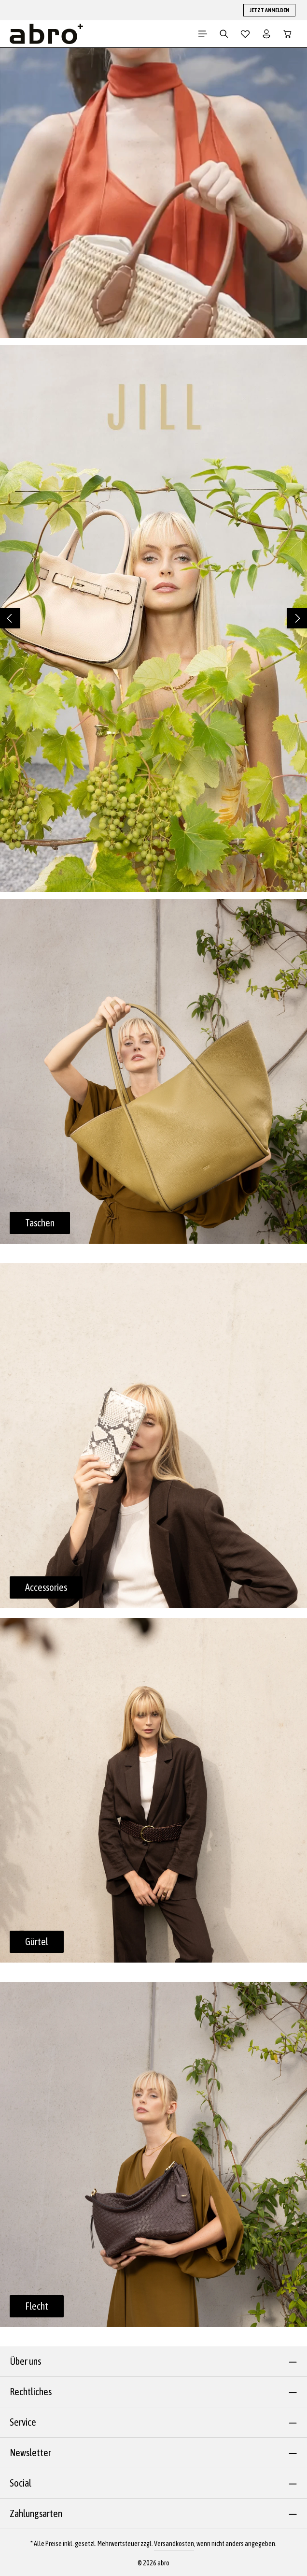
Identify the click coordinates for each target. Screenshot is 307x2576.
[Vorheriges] (10, 618)
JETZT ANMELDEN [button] (269, 10)
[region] (153, 618)
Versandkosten (174, 2543)
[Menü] (202, 34)
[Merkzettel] (245, 34)
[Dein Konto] (266, 34)
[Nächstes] (297, 618)
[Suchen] (224, 34)
